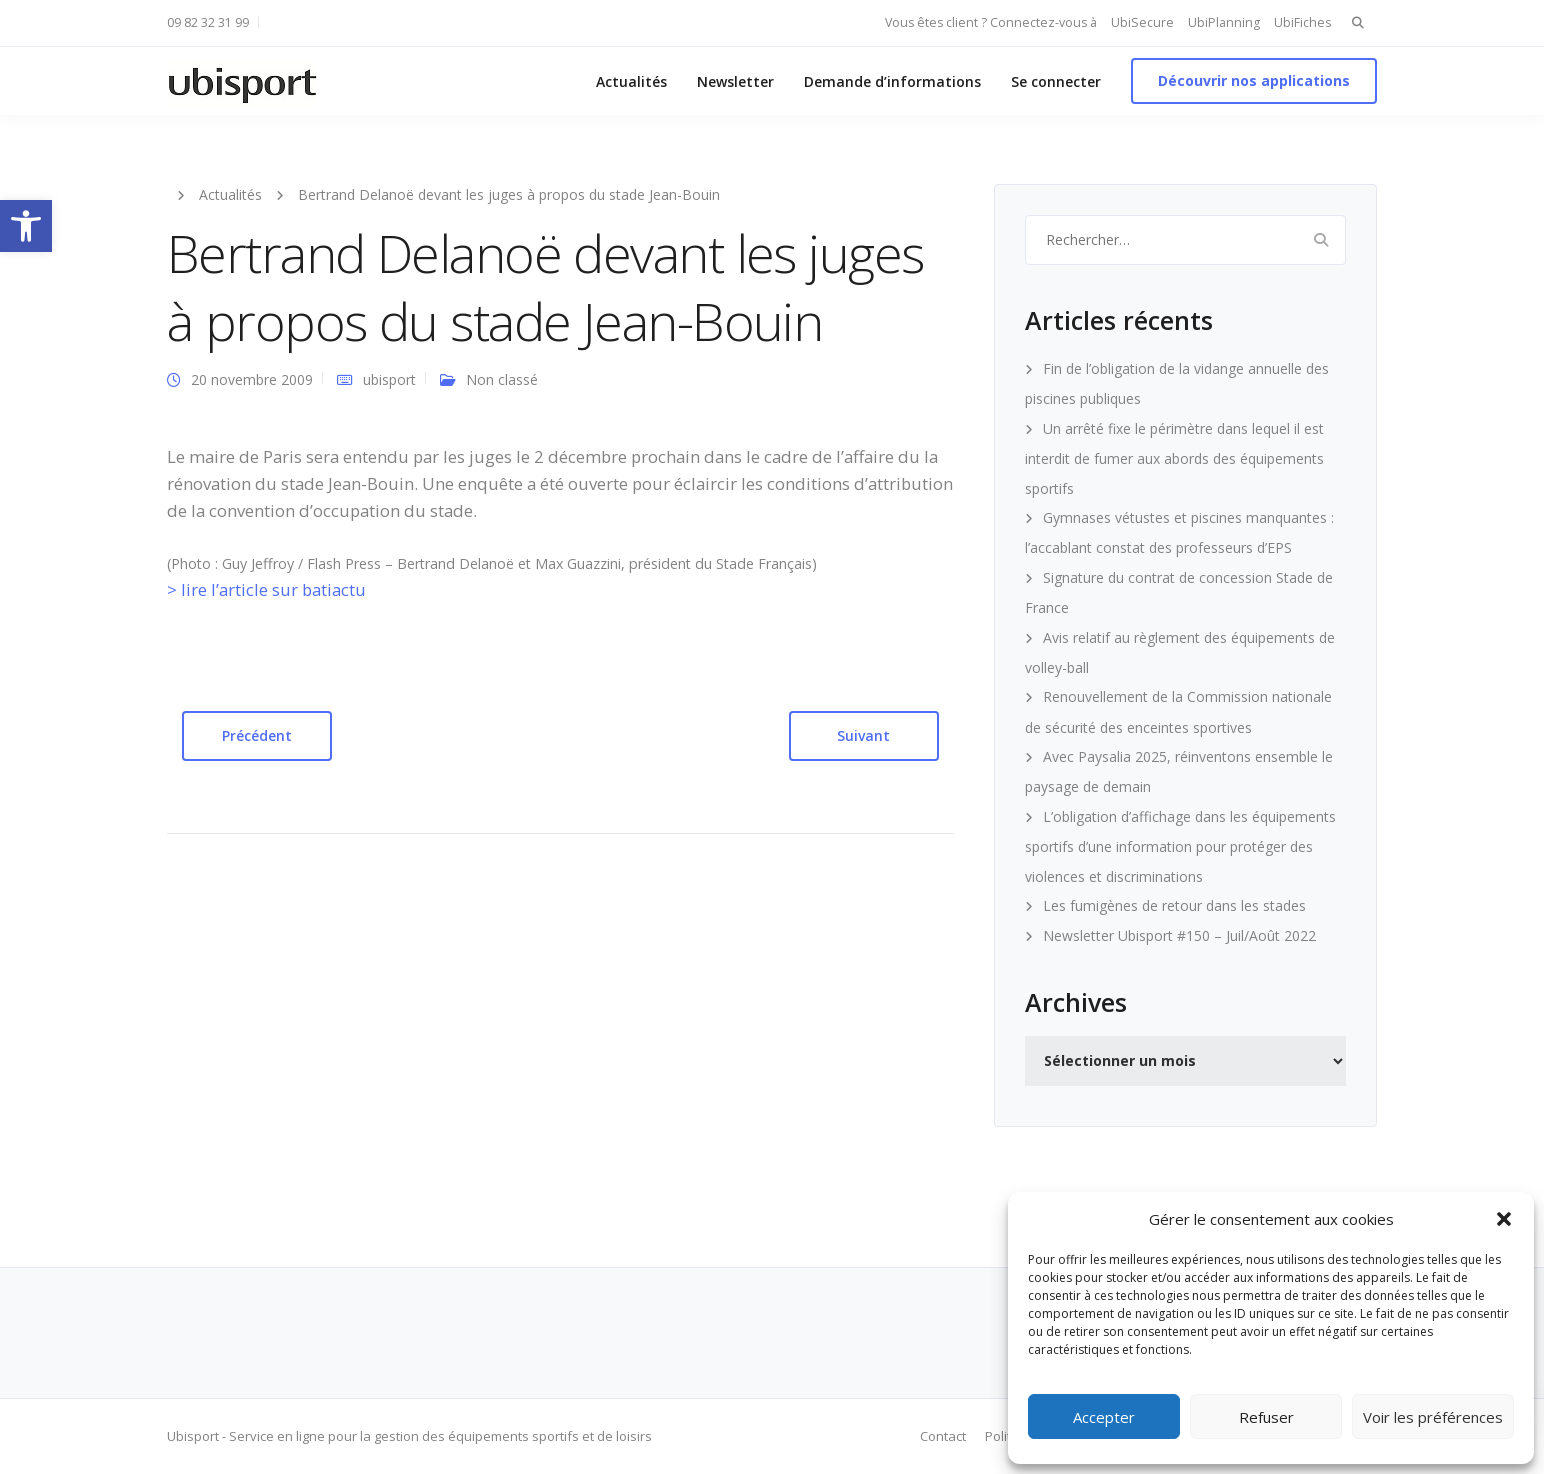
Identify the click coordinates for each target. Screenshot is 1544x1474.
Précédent (257, 735)
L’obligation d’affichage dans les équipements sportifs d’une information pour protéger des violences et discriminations (1180, 846)
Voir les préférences (1433, 1417)
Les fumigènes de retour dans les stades (1174, 905)
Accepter (1104, 1417)
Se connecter (1056, 81)
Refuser (1266, 1417)
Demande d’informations (892, 81)
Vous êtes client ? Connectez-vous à (991, 22)
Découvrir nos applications (1254, 80)
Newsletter (735, 81)
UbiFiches (1302, 22)
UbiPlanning (1224, 22)
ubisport (389, 379)
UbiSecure (1142, 22)
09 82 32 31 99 (208, 22)
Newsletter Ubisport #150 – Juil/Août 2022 (1179, 935)
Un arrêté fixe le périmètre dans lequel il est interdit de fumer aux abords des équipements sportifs (1174, 458)
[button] (26, 226)
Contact (943, 1436)
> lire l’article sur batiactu (266, 589)
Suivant (863, 735)
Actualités (631, 81)
